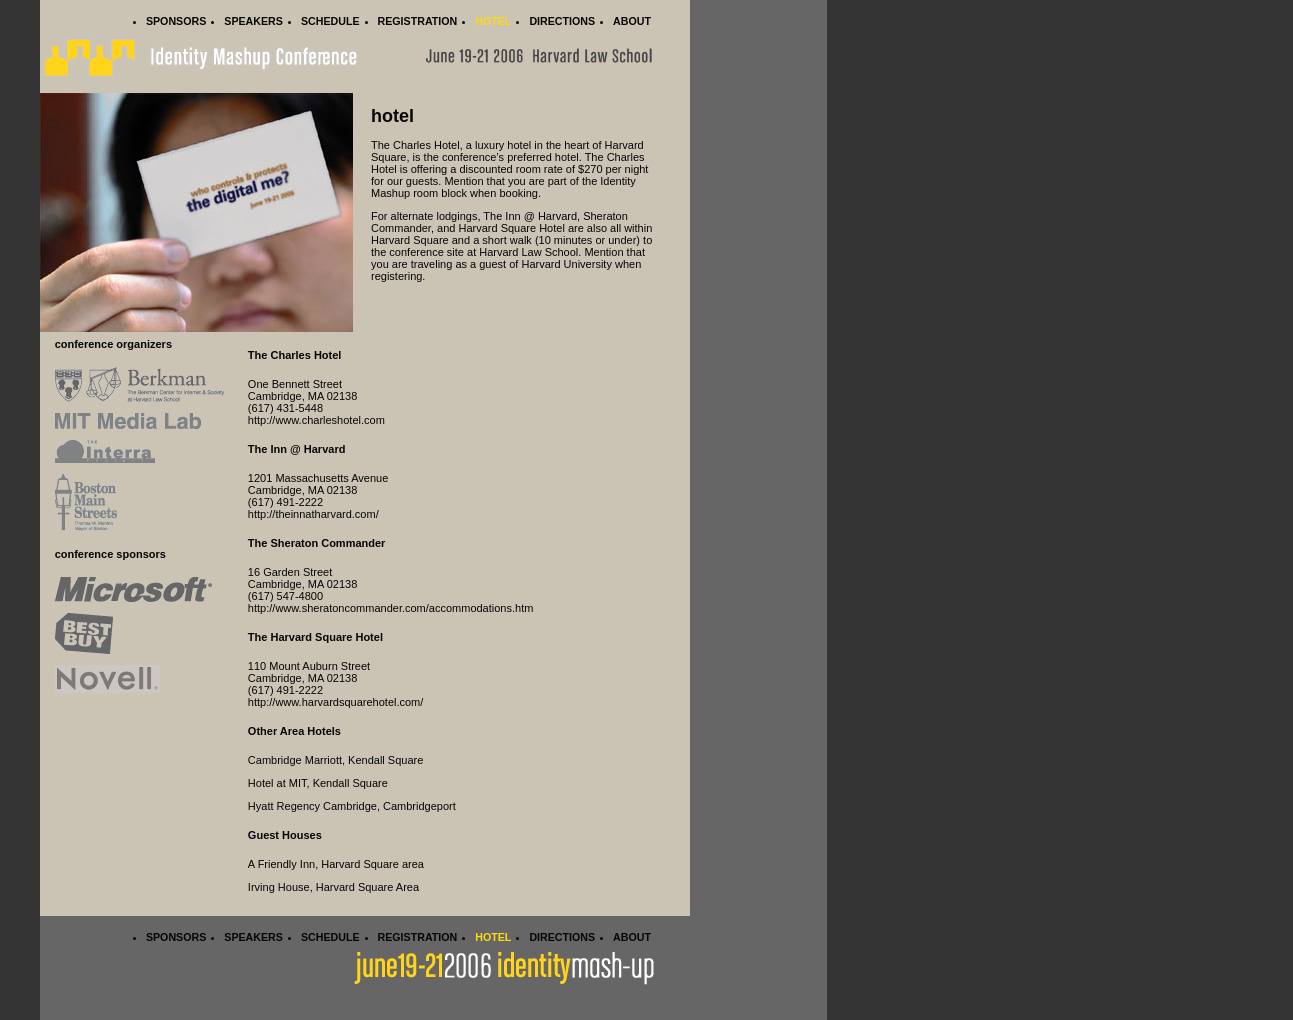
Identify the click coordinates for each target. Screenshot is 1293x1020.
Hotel (493, 21)
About (632, 21)
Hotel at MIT (277, 783)
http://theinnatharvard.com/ (313, 514)
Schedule (330, 21)
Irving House (279, 887)
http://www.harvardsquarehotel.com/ (335, 702)
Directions (562, 21)
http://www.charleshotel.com (316, 420)
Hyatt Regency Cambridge (312, 806)
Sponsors (176, 21)
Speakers (253, 21)
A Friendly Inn (281, 864)
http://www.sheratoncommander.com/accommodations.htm (391, 608)
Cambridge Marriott (295, 760)
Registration (418, 21)
